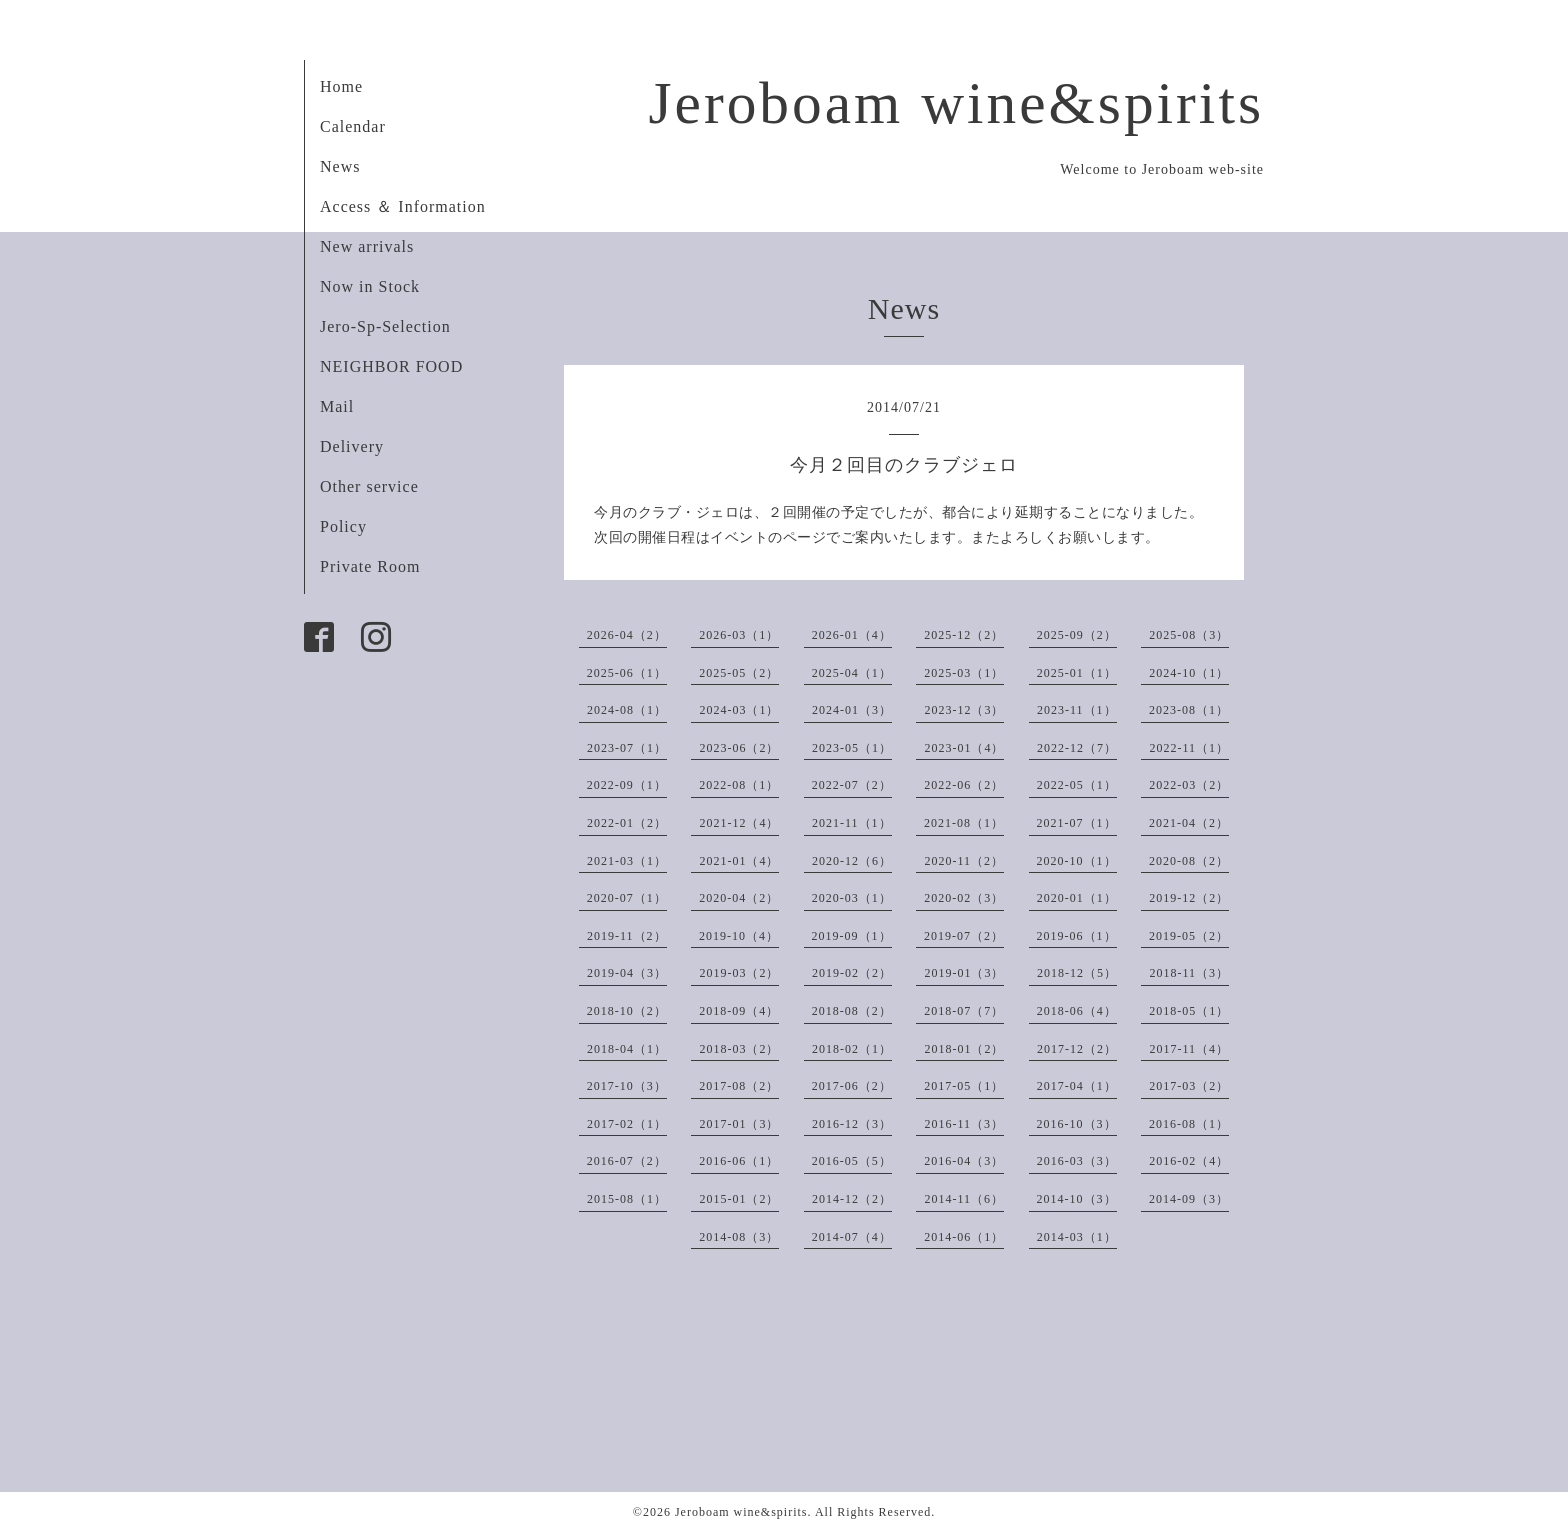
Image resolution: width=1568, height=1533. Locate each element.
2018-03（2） (739, 1049)
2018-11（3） (1189, 973)
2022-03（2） (1189, 785)
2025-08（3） (1189, 635)
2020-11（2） (964, 861)
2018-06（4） (1077, 1011)
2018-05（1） (1189, 1011)
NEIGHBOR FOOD (391, 366)
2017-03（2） (1189, 1086)
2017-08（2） (739, 1086)
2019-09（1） (852, 936)
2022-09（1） (627, 785)
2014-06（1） (964, 1237)
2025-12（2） (964, 635)
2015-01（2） (739, 1199)
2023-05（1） (852, 748)
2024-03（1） (739, 710)
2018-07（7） (964, 1011)
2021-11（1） (852, 823)
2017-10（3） (627, 1086)
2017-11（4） (1189, 1049)
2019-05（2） (1189, 936)
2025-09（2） (1077, 635)
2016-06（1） (739, 1161)
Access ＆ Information (403, 206)
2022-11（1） (1189, 748)
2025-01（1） (1077, 673)
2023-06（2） (739, 748)
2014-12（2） (852, 1199)
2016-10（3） (1077, 1124)
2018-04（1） (627, 1049)
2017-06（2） (852, 1086)
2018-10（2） (627, 1011)
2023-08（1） (1189, 710)
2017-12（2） (1077, 1049)
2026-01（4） (852, 635)
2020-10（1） (1077, 861)
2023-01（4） (964, 748)
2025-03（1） (964, 673)
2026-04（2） (627, 635)
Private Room (370, 566)
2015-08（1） (627, 1199)
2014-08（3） (739, 1237)
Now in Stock (370, 286)
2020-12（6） (852, 861)
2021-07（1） (1077, 823)
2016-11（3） (964, 1124)
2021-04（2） (1189, 823)
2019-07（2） (964, 936)
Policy (343, 526)
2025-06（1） (627, 673)
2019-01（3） (964, 973)
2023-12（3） (964, 710)
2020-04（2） (739, 898)
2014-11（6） (964, 1199)
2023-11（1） (1077, 710)
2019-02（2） (852, 973)
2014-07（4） (852, 1237)
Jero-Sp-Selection (385, 326)
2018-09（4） (739, 1011)
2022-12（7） (1077, 748)
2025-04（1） (852, 673)
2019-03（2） (739, 973)
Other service (369, 486)
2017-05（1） (964, 1086)
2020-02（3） (964, 898)
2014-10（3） (1077, 1199)
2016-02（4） (1189, 1161)
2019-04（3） (627, 973)
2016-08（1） (1189, 1124)
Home (341, 86)
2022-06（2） (964, 785)
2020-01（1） (1077, 898)
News (340, 166)
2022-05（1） (1077, 785)
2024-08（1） (627, 710)
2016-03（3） (1077, 1161)
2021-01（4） (739, 861)
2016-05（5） (852, 1161)
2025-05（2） (739, 673)
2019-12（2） (1189, 898)
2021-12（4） (739, 823)
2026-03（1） (739, 635)
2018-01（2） (964, 1049)
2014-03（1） (1077, 1237)
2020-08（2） (1189, 861)
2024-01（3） (852, 710)
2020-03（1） (852, 898)
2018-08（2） (852, 1011)
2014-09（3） (1189, 1199)
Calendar (353, 126)
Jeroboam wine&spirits (956, 103)
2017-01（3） (739, 1124)
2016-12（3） (852, 1124)
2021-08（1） (964, 823)
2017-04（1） (1077, 1086)
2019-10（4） (739, 936)
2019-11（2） (627, 936)
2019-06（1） (1077, 936)
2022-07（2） (852, 785)
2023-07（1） (627, 748)
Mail (337, 406)
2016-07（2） (627, 1161)
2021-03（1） (627, 861)
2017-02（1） (627, 1124)
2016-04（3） (964, 1161)
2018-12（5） (1077, 973)
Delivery (352, 446)
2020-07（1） (627, 898)
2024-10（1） (1189, 673)
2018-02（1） (852, 1049)
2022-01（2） (627, 823)
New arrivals (367, 246)
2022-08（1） (739, 785)
